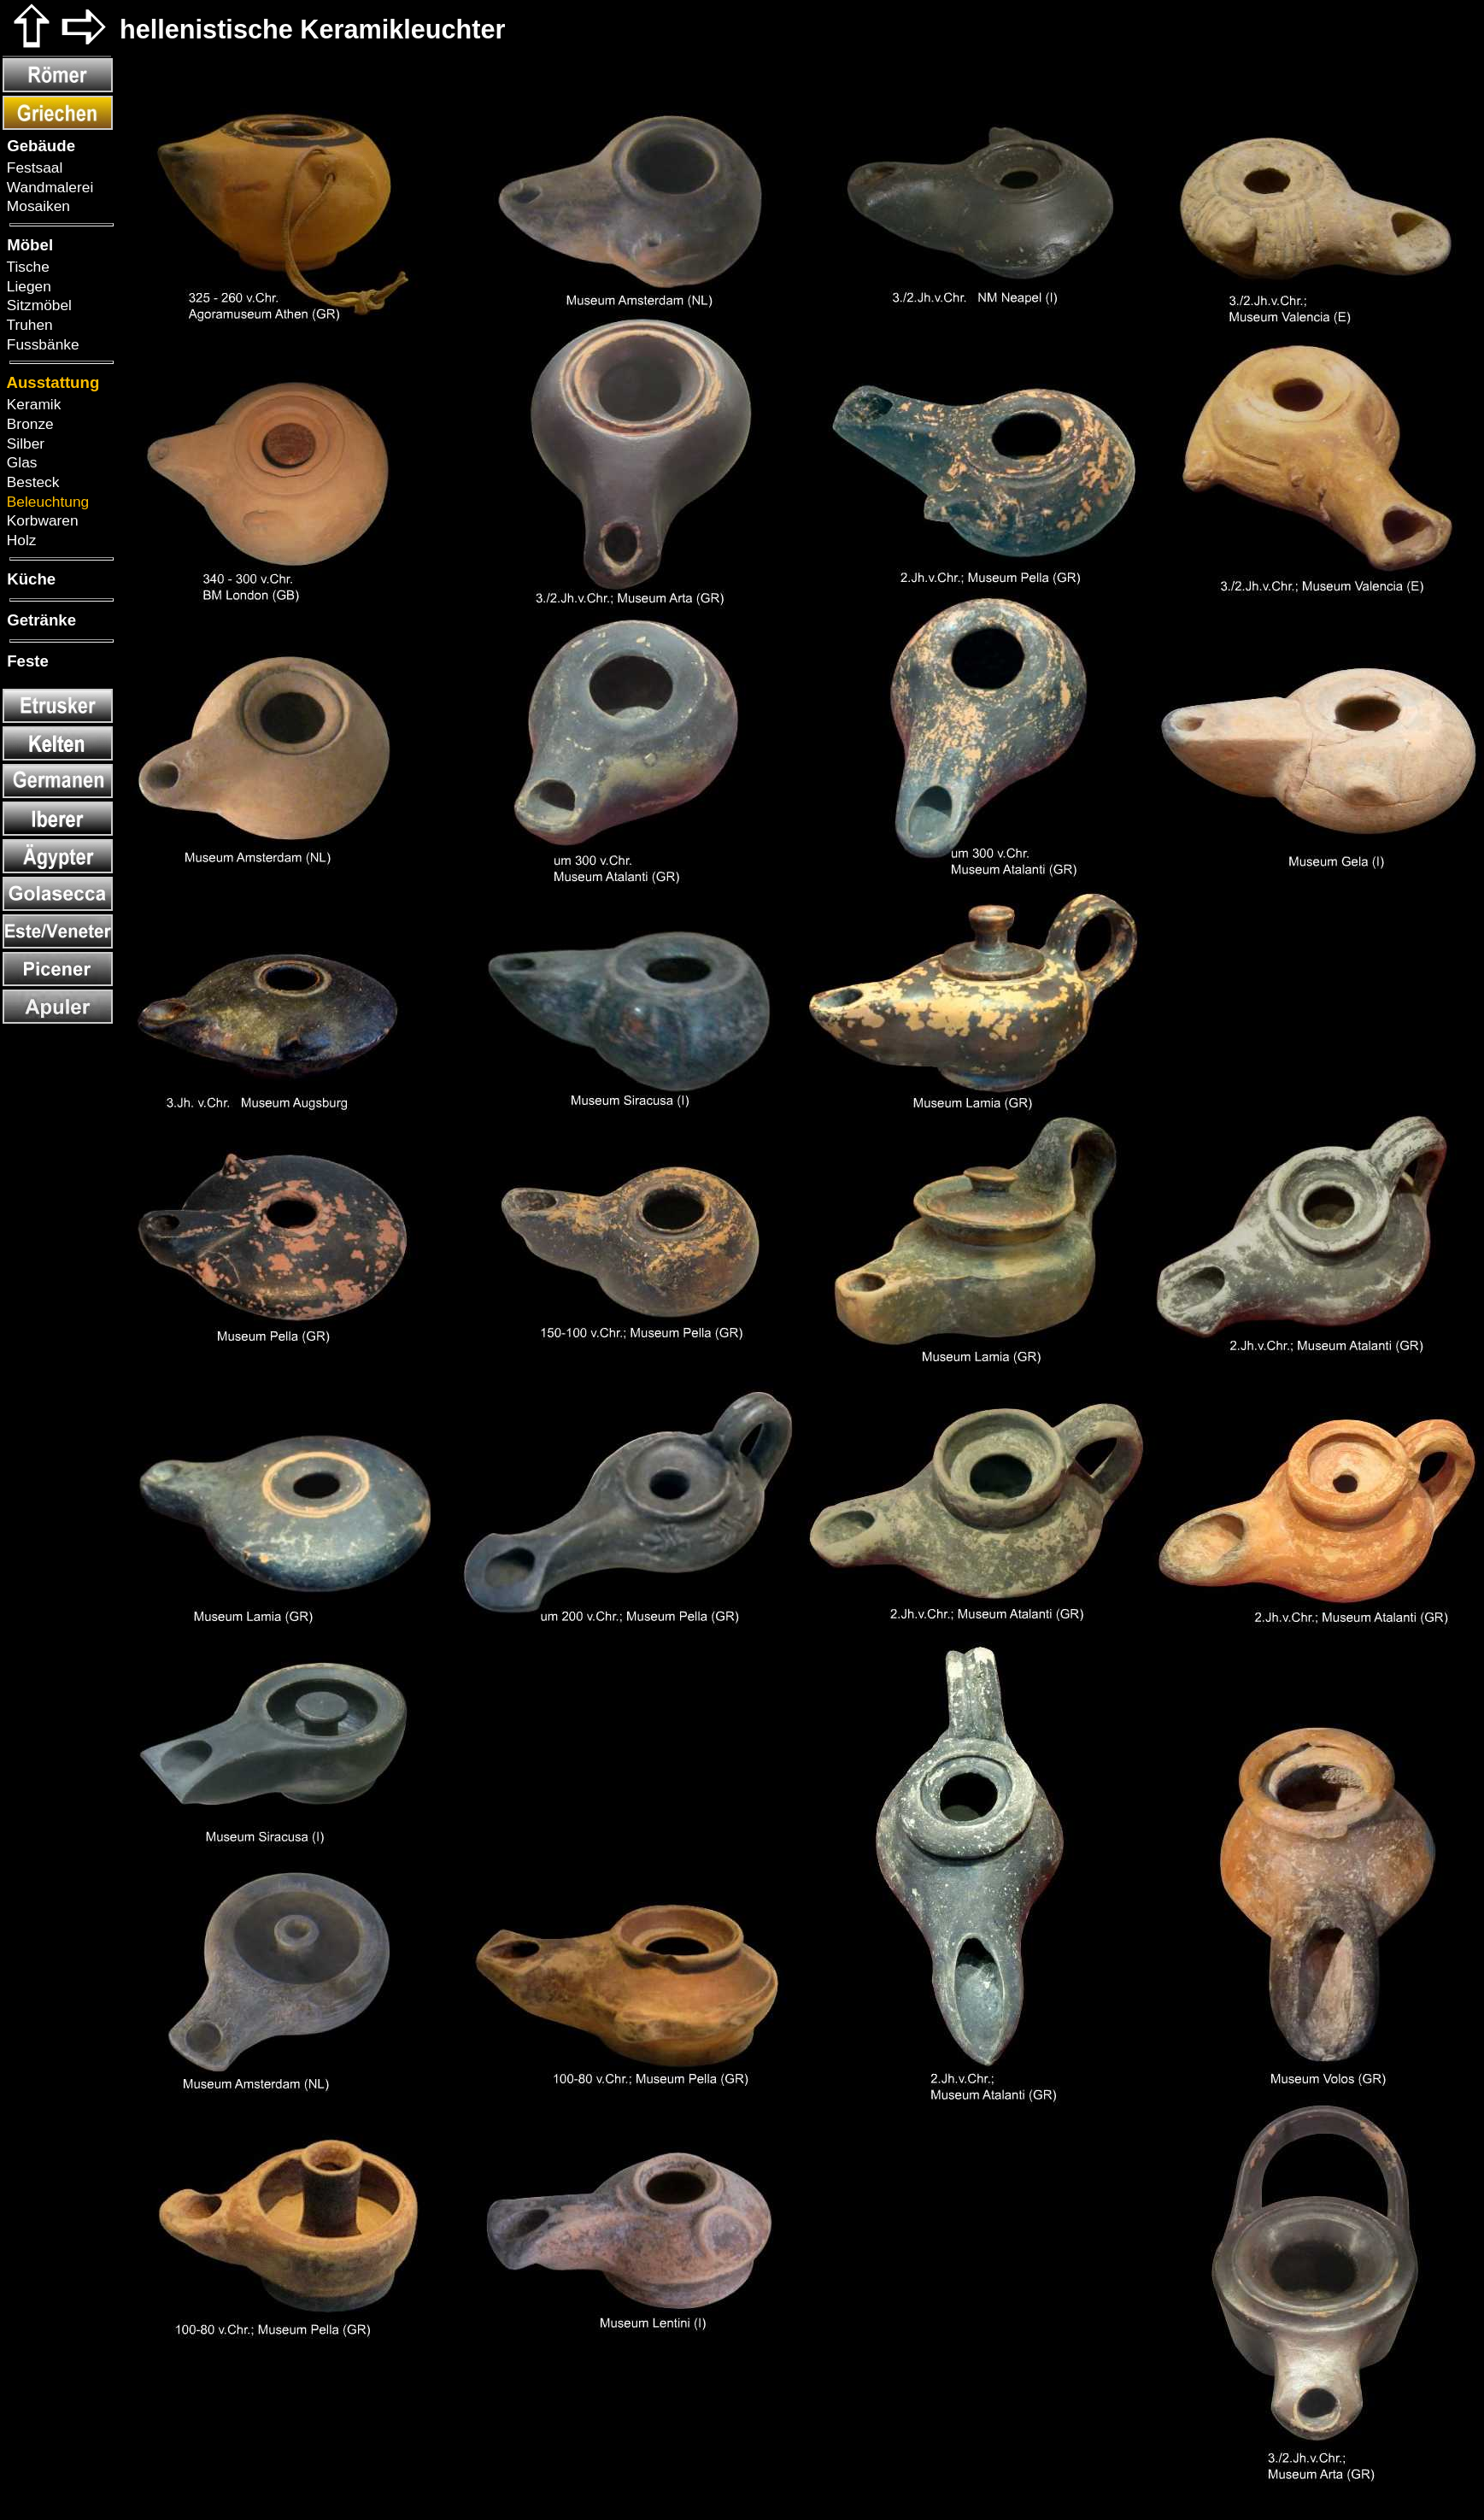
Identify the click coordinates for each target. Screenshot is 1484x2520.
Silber (23, 443)
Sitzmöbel (37, 305)
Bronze (28, 423)
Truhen (28, 324)
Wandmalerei (48, 187)
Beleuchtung (46, 501)
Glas (20, 462)
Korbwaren (41, 520)
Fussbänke (41, 344)
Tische (26, 266)
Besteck (31, 481)
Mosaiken (36, 205)
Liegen (27, 286)
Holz (19, 540)
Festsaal (32, 167)
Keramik (32, 404)
